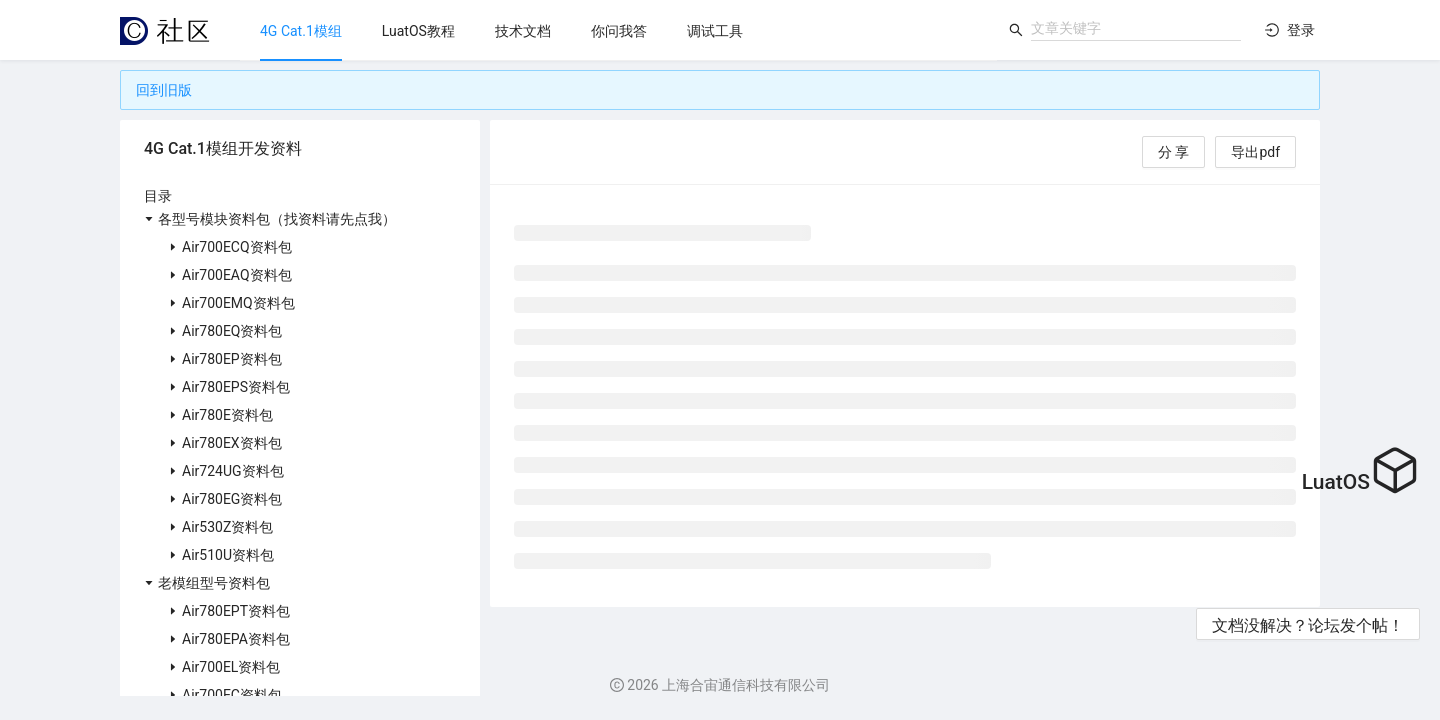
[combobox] (1136, 28)
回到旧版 (164, 90)
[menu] (618, 30)
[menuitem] (301, 31)
